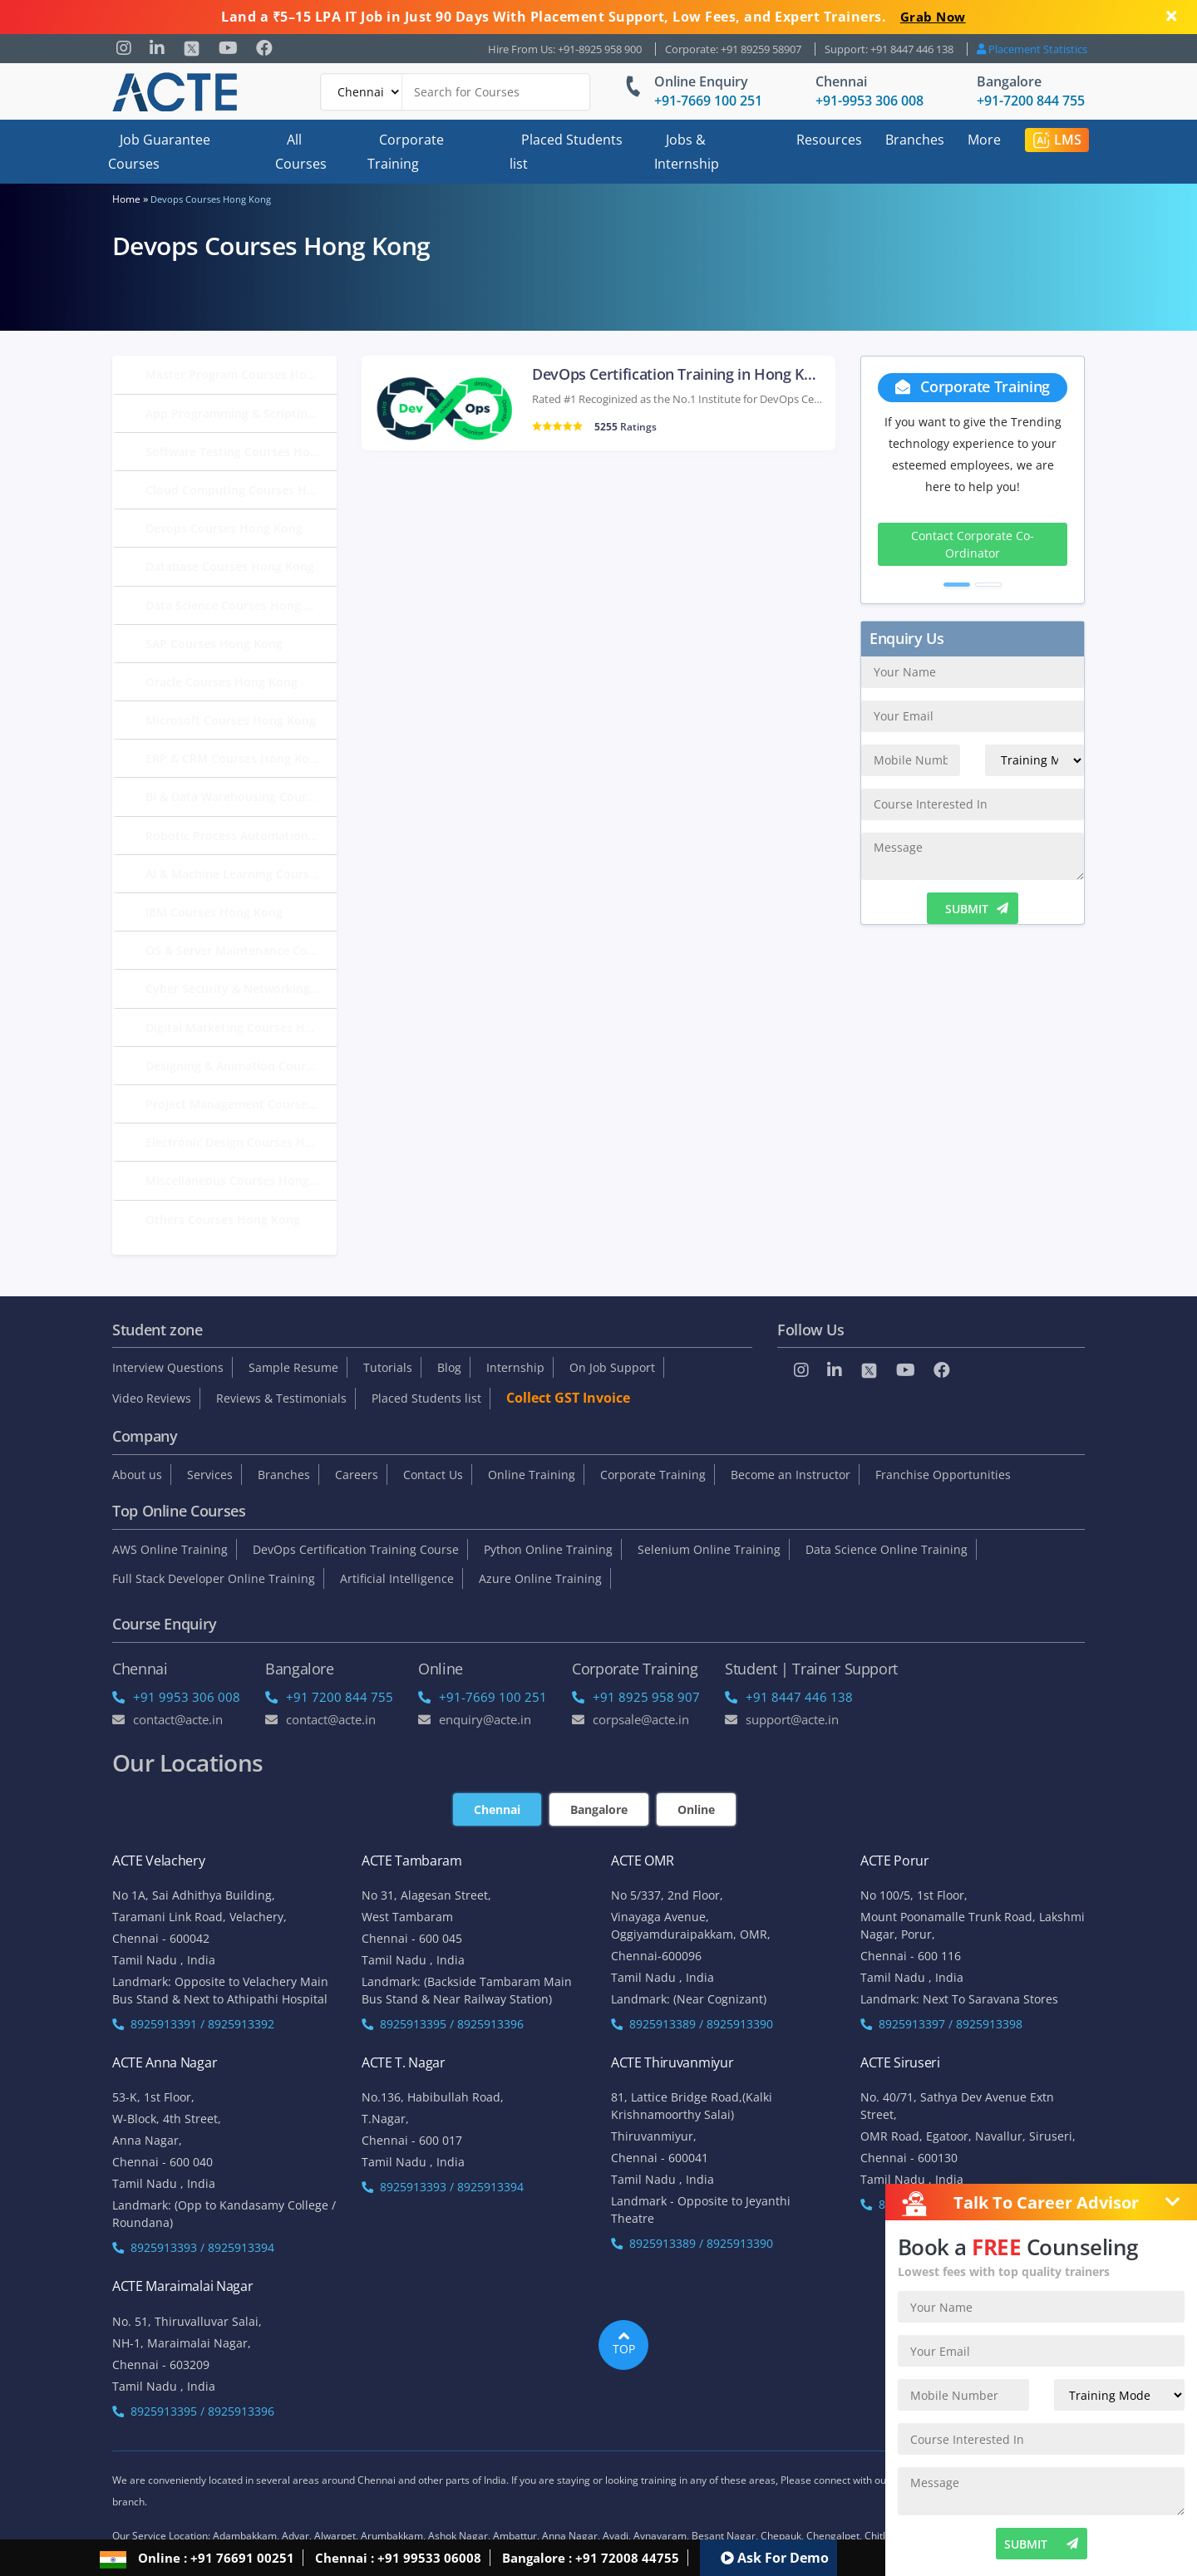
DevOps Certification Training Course (356, 1549)
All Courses (301, 151)
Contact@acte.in (167, 1719)
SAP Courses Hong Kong (214, 643)
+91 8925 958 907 (636, 1697)
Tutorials (387, 1367)
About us (137, 1474)
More (984, 139)
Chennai (841, 81)
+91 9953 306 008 (176, 1697)
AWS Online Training (170, 1549)
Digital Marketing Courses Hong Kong (241, 1027)
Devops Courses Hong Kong (224, 528)
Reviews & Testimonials (281, 1398)
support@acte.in (782, 1719)
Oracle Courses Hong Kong (221, 682)
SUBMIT (976, 909)
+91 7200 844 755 (329, 1697)
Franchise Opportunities (943, 1474)
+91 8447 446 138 (789, 1697)
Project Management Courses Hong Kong (241, 1104)
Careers (356, 1474)
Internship (515, 1367)
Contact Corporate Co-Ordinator (972, 544)
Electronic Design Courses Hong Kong (241, 1142)
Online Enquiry (701, 81)
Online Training (531, 1474)
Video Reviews (151, 1398)
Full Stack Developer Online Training (213, 1578)
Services (210, 1474)
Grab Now (933, 16)
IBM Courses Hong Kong (214, 912)
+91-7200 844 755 (1031, 100)
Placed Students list (566, 151)
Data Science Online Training (886, 1549)
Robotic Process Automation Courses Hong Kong (241, 835)
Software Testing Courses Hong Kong (241, 452)
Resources (829, 139)
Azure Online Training (540, 1578)
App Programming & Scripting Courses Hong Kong (241, 413)
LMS (1057, 139)
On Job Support (612, 1367)
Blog (449, 1367)
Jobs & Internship (686, 151)
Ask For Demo (775, 2558)
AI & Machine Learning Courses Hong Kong (241, 874)
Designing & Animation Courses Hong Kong (241, 1066)
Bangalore (1009, 81)
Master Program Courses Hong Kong (241, 374)
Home (126, 199)
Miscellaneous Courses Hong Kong (241, 1180)
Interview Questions (168, 1367)
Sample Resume (293, 1367)
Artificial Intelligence (397, 1578)
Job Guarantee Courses (159, 151)
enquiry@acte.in (474, 1719)
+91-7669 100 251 (708, 100)
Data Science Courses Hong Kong (239, 605)
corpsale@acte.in (630, 1719)
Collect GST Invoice (568, 1398)
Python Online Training (548, 1549)
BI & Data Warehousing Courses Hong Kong (241, 796)
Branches (914, 139)
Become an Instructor (790, 1474)
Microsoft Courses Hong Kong (230, 720)
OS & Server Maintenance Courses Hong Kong (241, 950)
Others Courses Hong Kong (222, 1219)
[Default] (361, 92)
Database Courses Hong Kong (229, 566)
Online (696, 1809)
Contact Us (433, 1474)
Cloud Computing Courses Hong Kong (241, 490)
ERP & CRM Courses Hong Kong (234, 758)
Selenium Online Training (709, 1549)
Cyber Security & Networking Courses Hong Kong (241, 988)
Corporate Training (405, 151)
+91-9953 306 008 (869, 100)
